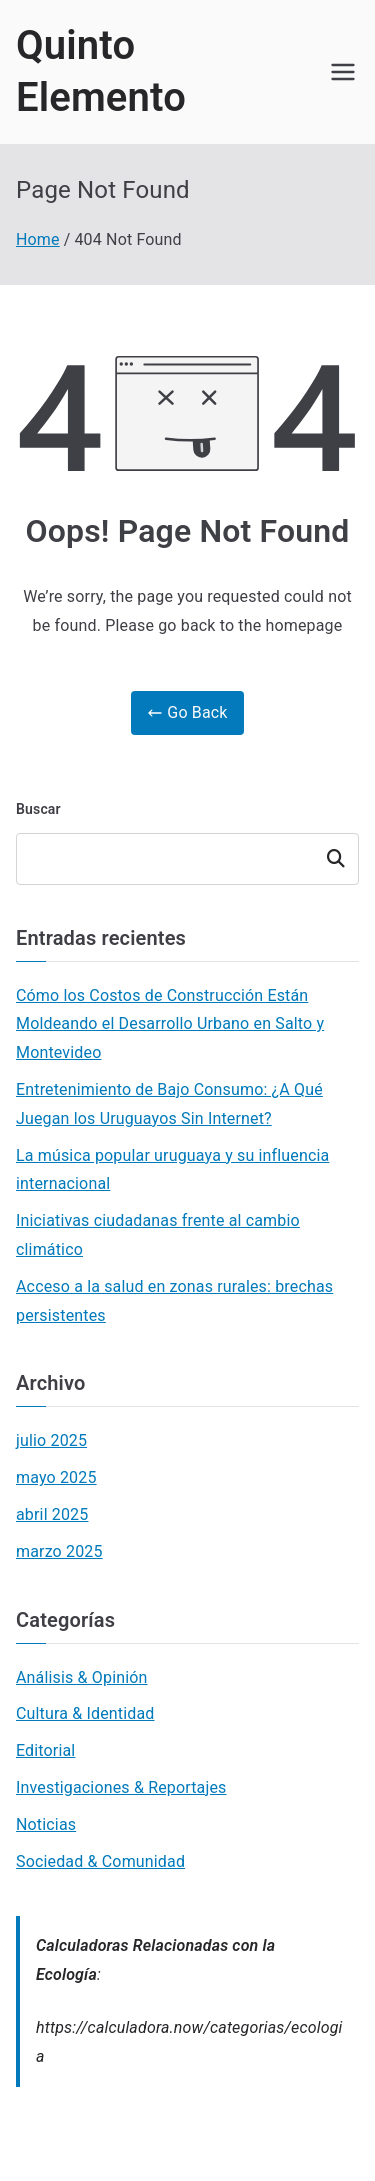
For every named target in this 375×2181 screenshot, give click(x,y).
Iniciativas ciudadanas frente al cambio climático (158, 1235)
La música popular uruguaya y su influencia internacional (172, 1170)
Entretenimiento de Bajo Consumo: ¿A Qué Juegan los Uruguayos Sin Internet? (169, 1104)
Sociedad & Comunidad (100, 1861)
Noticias (46, 1824)
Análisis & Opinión (82, 1677)
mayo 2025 (56, 1477)
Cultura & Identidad (85, 1713)
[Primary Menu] (343, 72)
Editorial (45, 1750)
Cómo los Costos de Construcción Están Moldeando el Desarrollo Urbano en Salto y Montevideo (170, 1024)
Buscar (38, 809)
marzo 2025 (59, 1551)
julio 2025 (51, 1440)
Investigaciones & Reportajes (121, 1787)
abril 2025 (52, 1514)
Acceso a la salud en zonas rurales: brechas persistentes (174, 1301)
